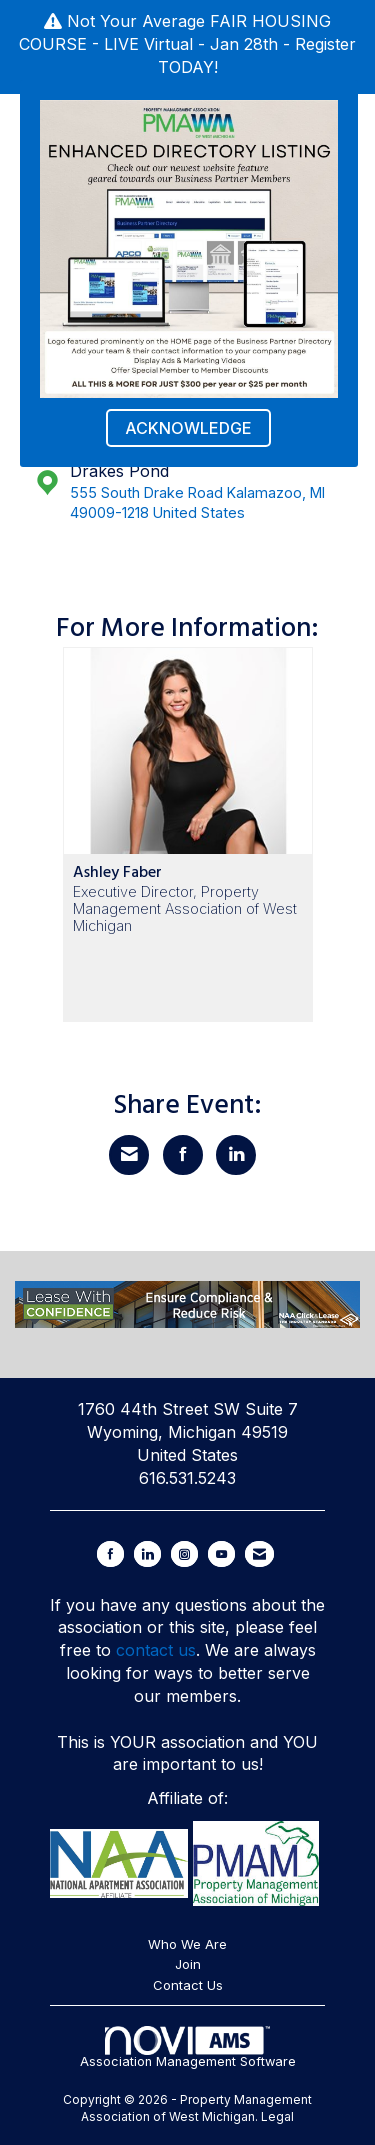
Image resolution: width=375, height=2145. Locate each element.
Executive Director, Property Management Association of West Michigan (185, 909)
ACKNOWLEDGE (188, 428)
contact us (156, 1650)
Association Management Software (188, 2047)
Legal (277, 2116)
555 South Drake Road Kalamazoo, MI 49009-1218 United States (197, 503)
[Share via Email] (129, 1155)
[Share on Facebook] (183, 1155)
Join (188, 1964)
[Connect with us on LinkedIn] (147, 1554)
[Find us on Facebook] (110, 1554)
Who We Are (187, 1944)
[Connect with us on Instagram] (184, 1554)
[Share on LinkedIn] (236, 1155)
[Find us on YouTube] (221, 1554)
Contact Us (188, 1985)
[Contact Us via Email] (259, 1554)
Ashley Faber (117, 872)
